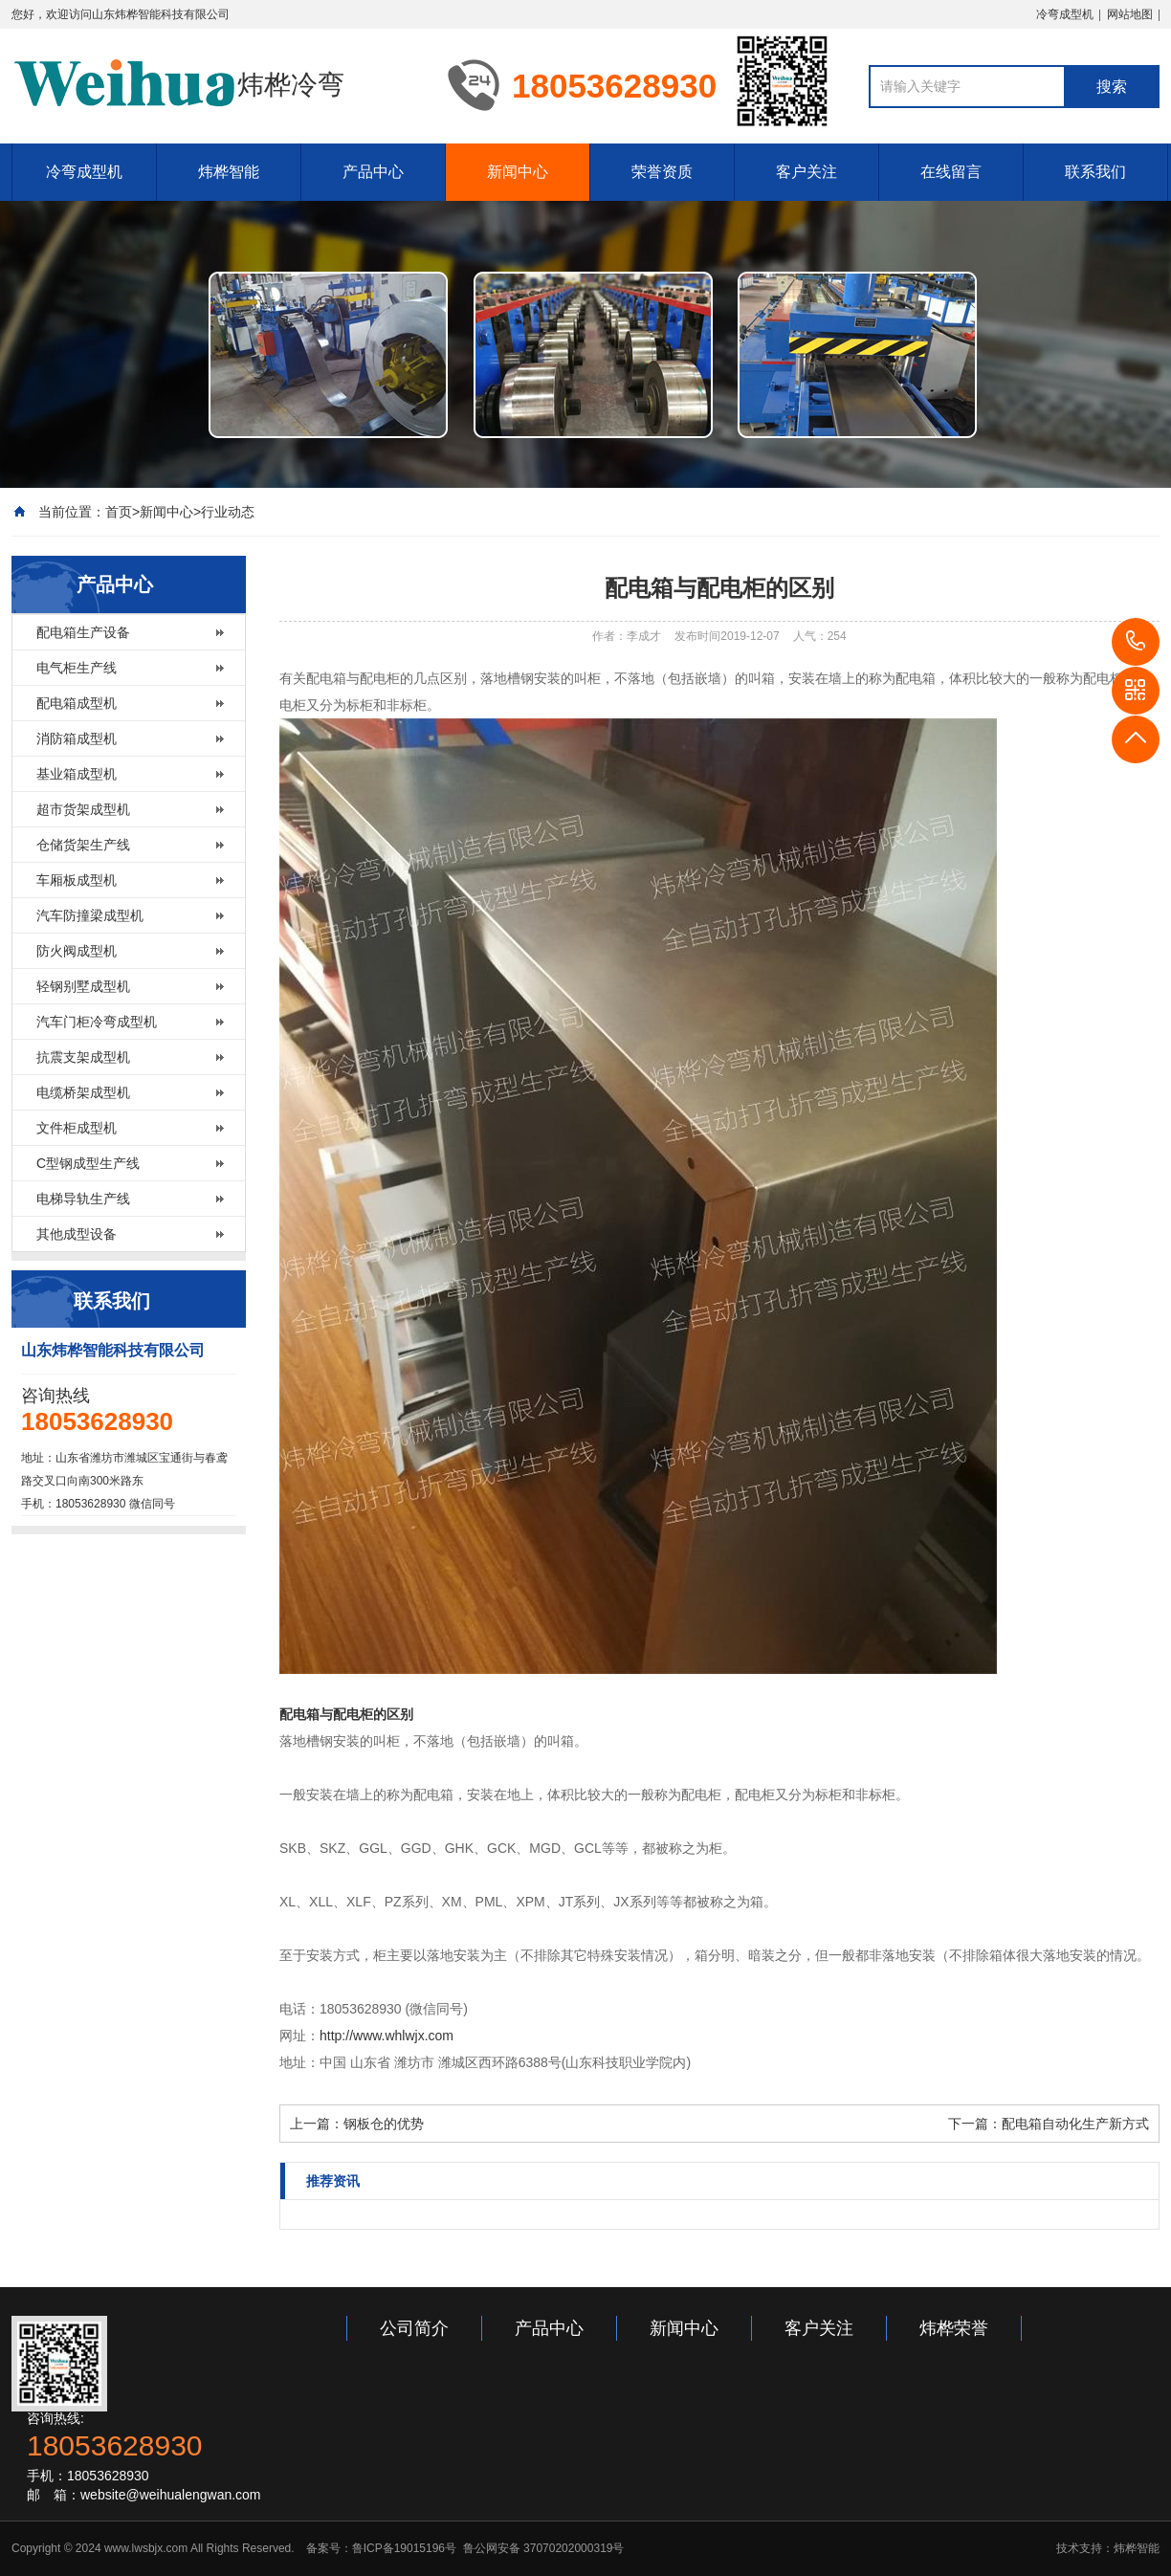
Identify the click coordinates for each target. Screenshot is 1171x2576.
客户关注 (806, 172)
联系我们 (1095, 172)
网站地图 (1130, 14)
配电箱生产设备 (83, 632)
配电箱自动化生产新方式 (1075, 2123)
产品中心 (373, 172)
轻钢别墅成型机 (83, 986)
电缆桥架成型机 (83, 1092)
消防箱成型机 (76, 738)
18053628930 (1136, 642)
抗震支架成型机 (83, 1057)
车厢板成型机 (76, 880)
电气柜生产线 (76, 667)
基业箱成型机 (76, 774)
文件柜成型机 (76, 1127)
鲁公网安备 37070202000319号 (541, 2548)
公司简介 (414, 2328)
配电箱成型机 (76, 703)
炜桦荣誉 (953, 2328)
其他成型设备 (76, 1234)
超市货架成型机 (83, 809)
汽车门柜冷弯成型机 (96, 1021)
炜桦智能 (228, 172)
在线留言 (951, 172)
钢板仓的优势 (383, 2123)
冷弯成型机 (1065, 14)
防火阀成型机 (76, 950)
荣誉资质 (662, 172)
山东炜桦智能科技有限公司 (161, 14)
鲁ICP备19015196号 (404, 2548)
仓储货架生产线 (83, 844)
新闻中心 (517, 172)
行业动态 (227, 511)
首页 (118, 511)
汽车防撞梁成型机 (90, 915)
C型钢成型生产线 (88, 1163)
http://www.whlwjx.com (386, 2035)
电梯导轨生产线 (83, 1198)
